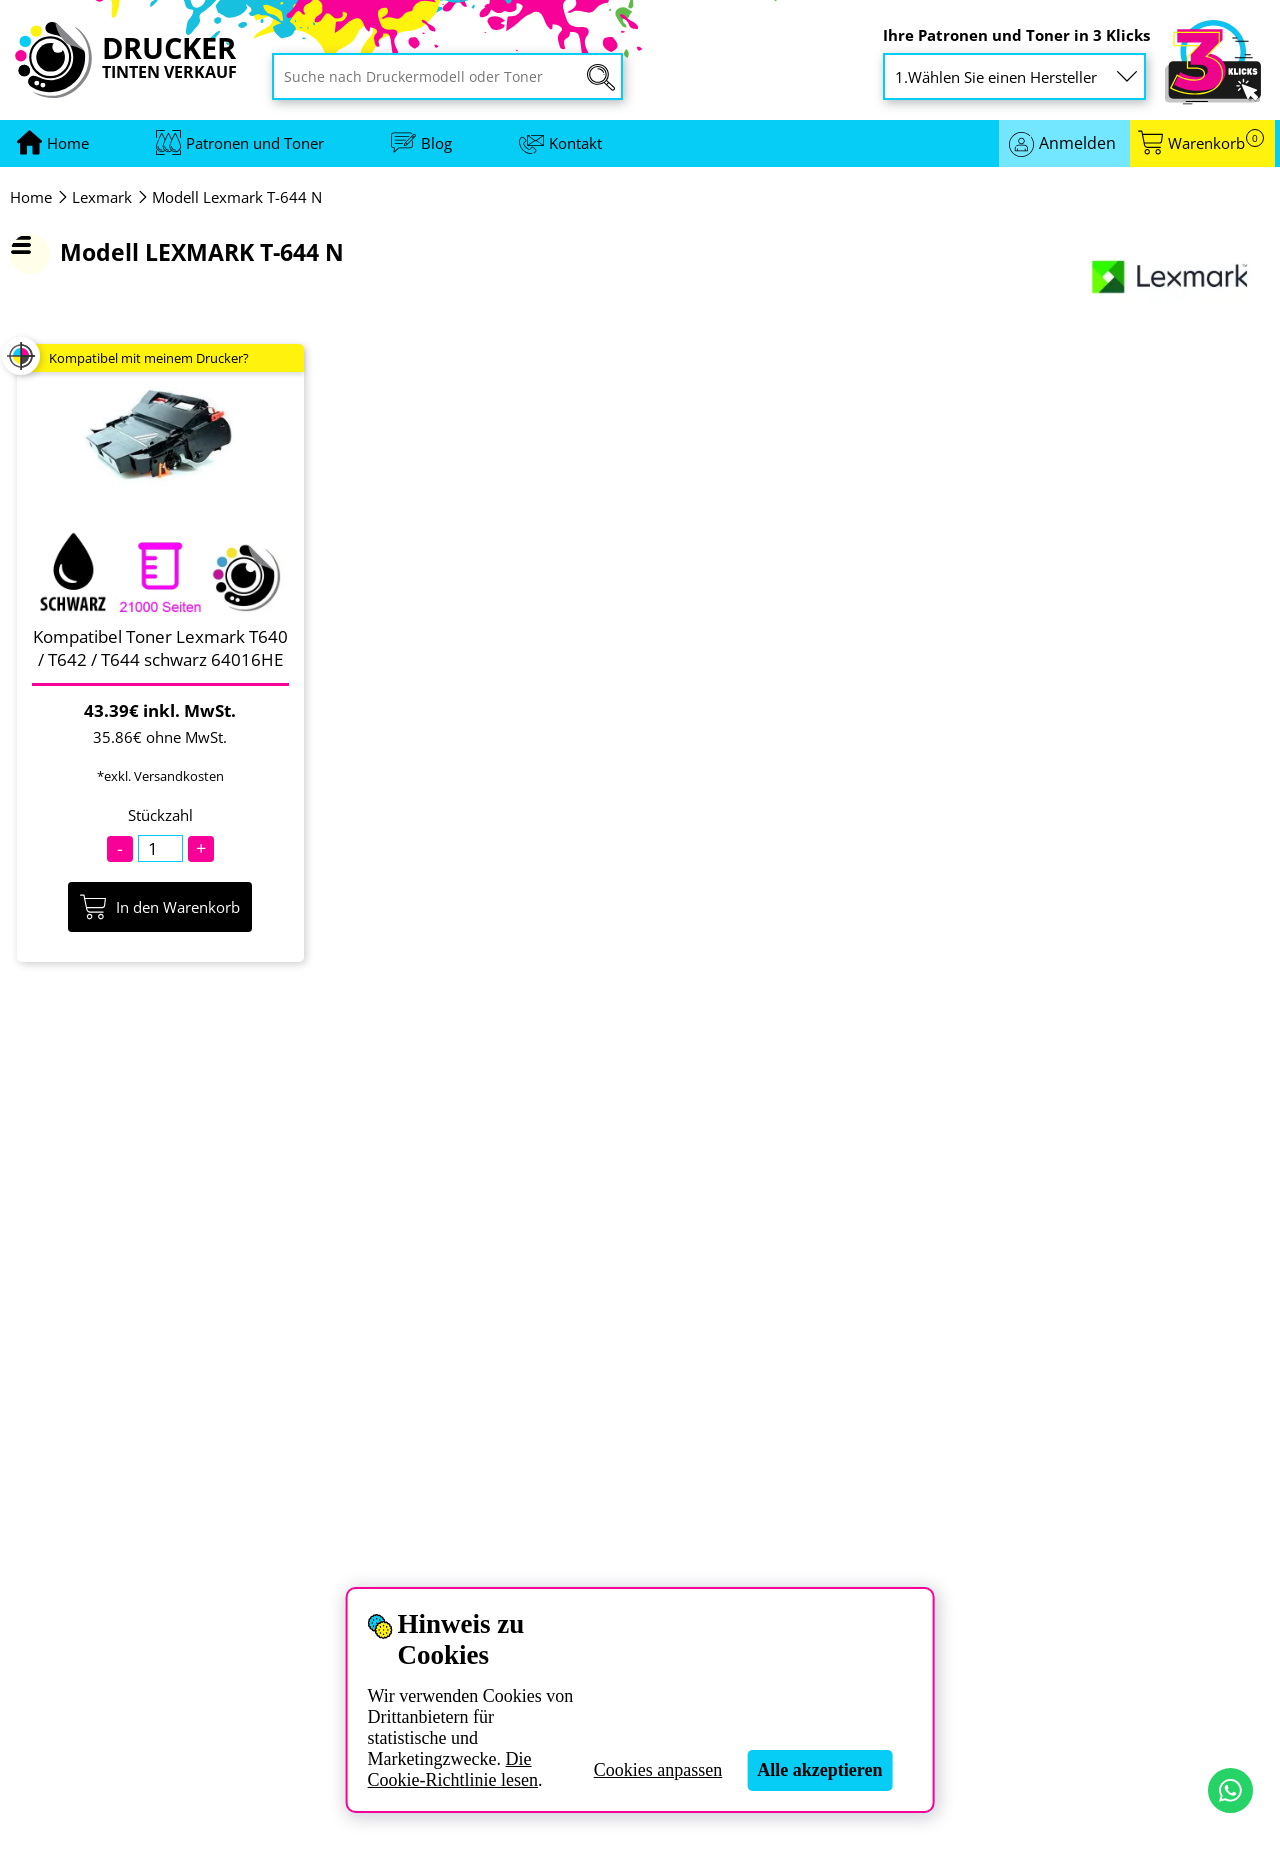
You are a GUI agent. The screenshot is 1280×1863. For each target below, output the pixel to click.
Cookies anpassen (658, 1770)
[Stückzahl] (160, 848)
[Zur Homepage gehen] (68, 143)
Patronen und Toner (255, 143)
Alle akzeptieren (819, 1770)
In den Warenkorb (160, 907)
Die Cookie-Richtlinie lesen (453, 1769)
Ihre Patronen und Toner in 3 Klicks (1016, 35)
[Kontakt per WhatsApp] (1230, 1790)
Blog (436, 143)
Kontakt (575, 143)
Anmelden (1077, 143)
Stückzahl (160, 815)
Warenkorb (1216, 143)
